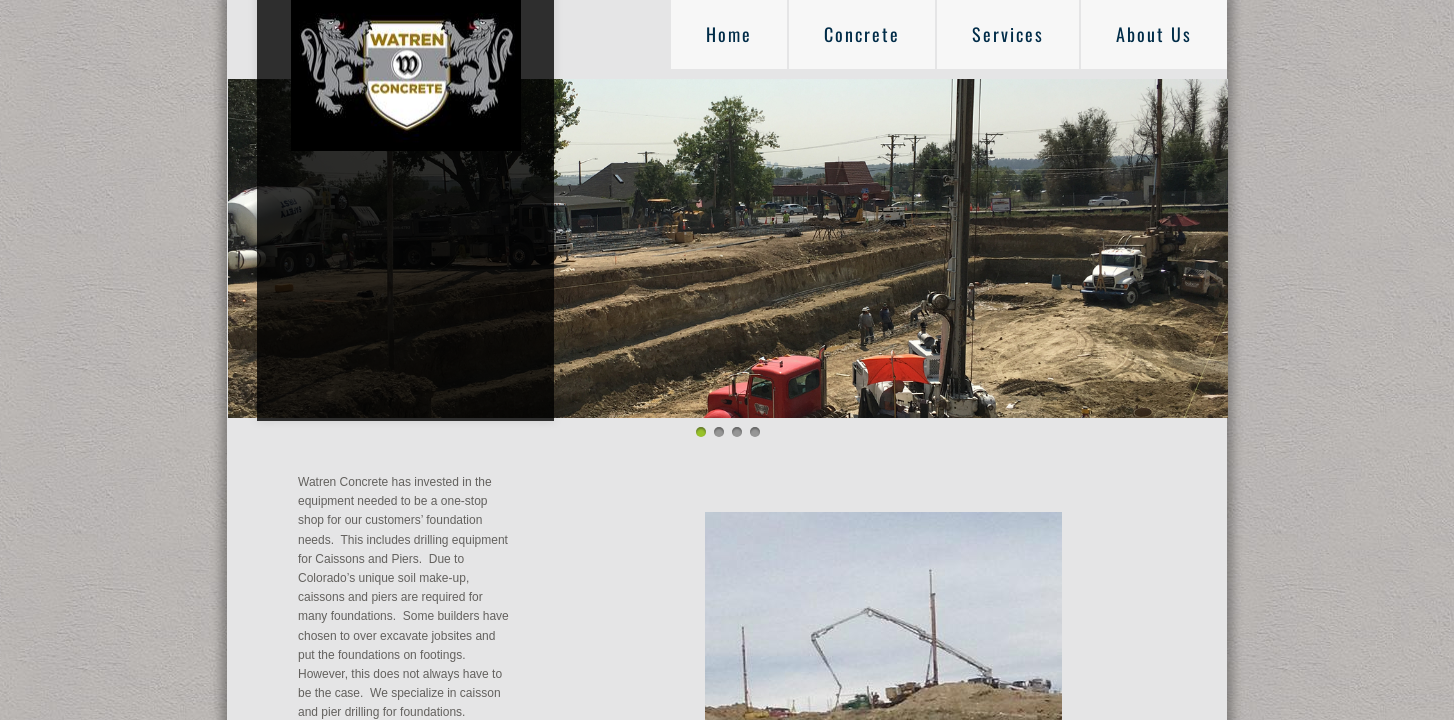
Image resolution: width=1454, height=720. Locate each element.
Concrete (862, 34)
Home (729, 34)
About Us (1154, 34)
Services (1008, 34)
